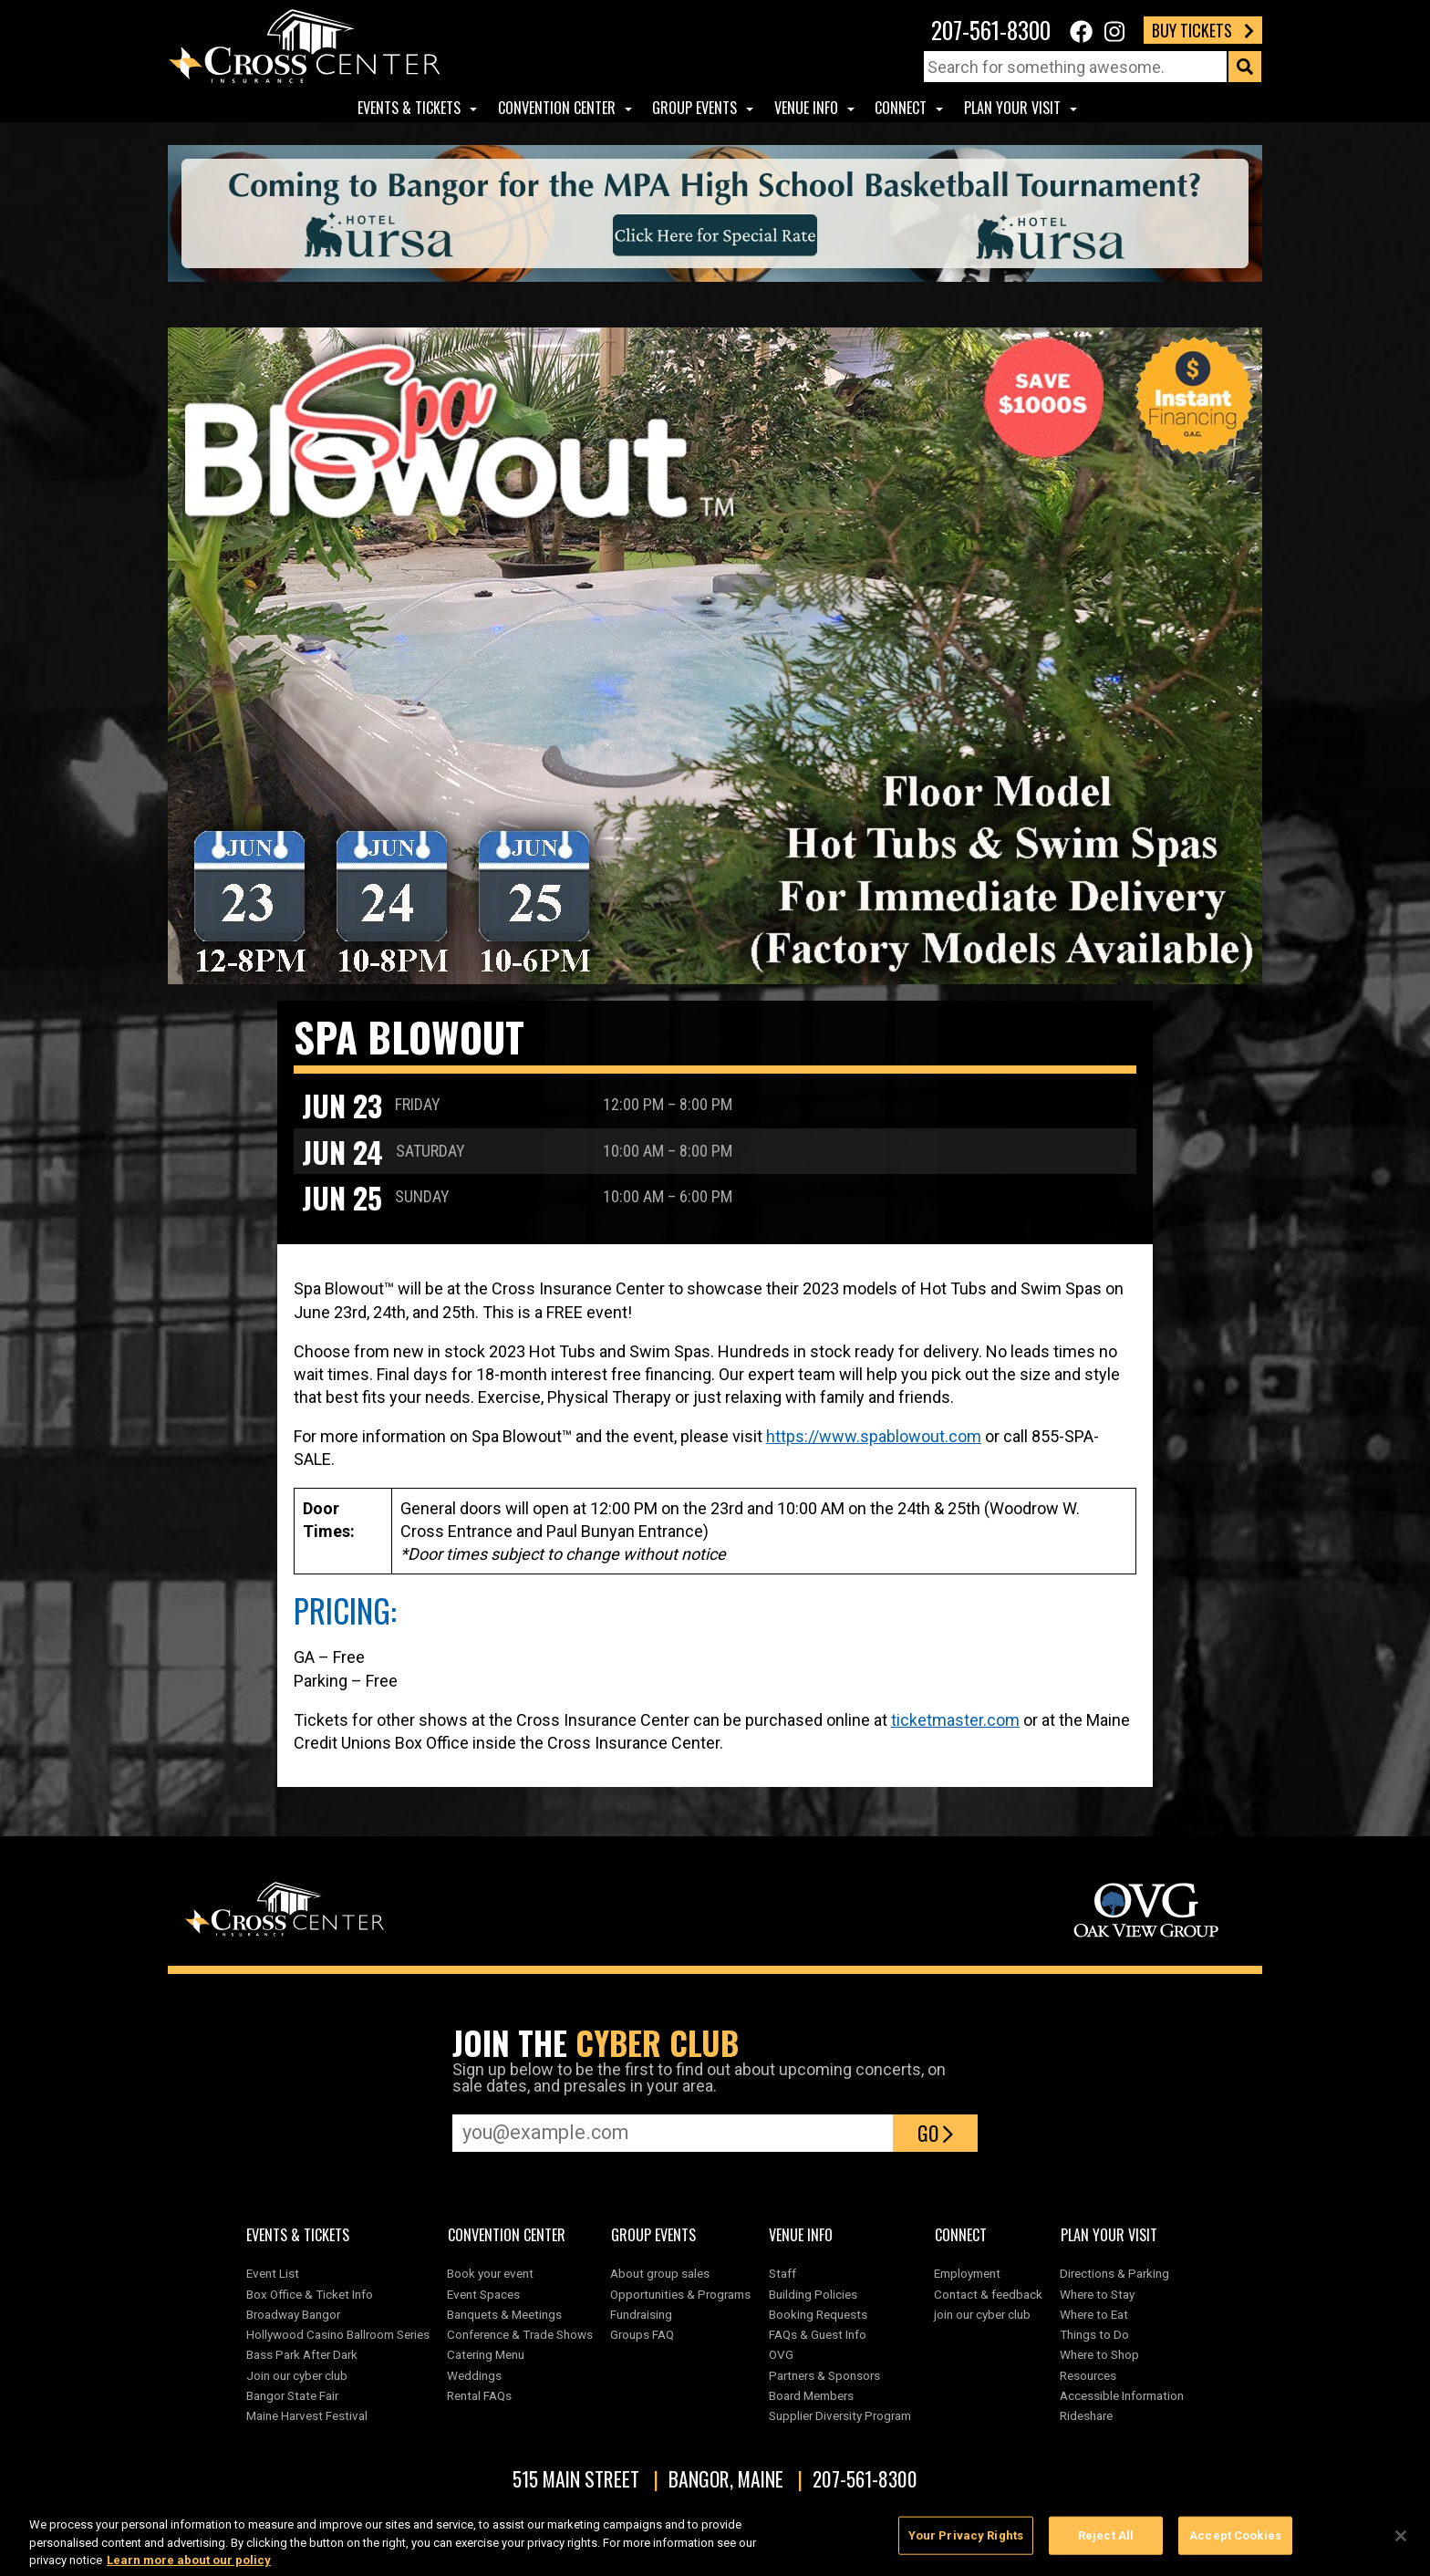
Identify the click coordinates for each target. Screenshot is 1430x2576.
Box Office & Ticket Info (309, 2294)
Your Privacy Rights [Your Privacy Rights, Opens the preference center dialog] (965, 2542)
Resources (1088, 2375)
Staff (782, 2273)
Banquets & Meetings (504, 2314)
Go (935, 2132)
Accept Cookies (1235, 2542)
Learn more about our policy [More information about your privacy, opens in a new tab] (189, 2566)
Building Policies (813, 2294)
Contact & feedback (988, 2294)
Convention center (557, 108)
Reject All (1106, 2542)
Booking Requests (818, 2314)
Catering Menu (485, 2354)
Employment (967, 2273)
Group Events (694, 108)
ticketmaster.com (955, 1719)
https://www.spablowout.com (873, 1436)
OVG (781, 2354)
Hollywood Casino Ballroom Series (338, 2334)
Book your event (490, 2273)
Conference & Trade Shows (520, 2334)
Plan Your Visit (1012, 108)
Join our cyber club (296, 2375)
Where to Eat (1094, 2314)
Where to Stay (1097, 2294)
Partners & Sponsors (824, 2375)
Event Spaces (483, 2294)
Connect (901, 108)
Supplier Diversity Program (843, 2415)
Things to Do (1094, 2334)
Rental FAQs (479, 2395)
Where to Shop (1099, 2354)
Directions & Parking (1114, 2273)
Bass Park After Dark (302, 2354)
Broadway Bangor (293, 2314)
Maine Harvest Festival (307, 2415)
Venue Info (806, 108)
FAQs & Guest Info (817, 2334)
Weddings (474, 2375)
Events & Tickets (409, 108)
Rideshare (1086, 2415)
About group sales (660, 2273)
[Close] (1401, 2542)
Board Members (811, 2395)
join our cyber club (982, 2314)
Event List (272, 2273)
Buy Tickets (1203, 30)
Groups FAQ (642, 2334)
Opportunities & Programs (680, 2294)
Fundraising (641, 2314)
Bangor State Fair (292, 2395)
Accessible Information (1122, 2395)
